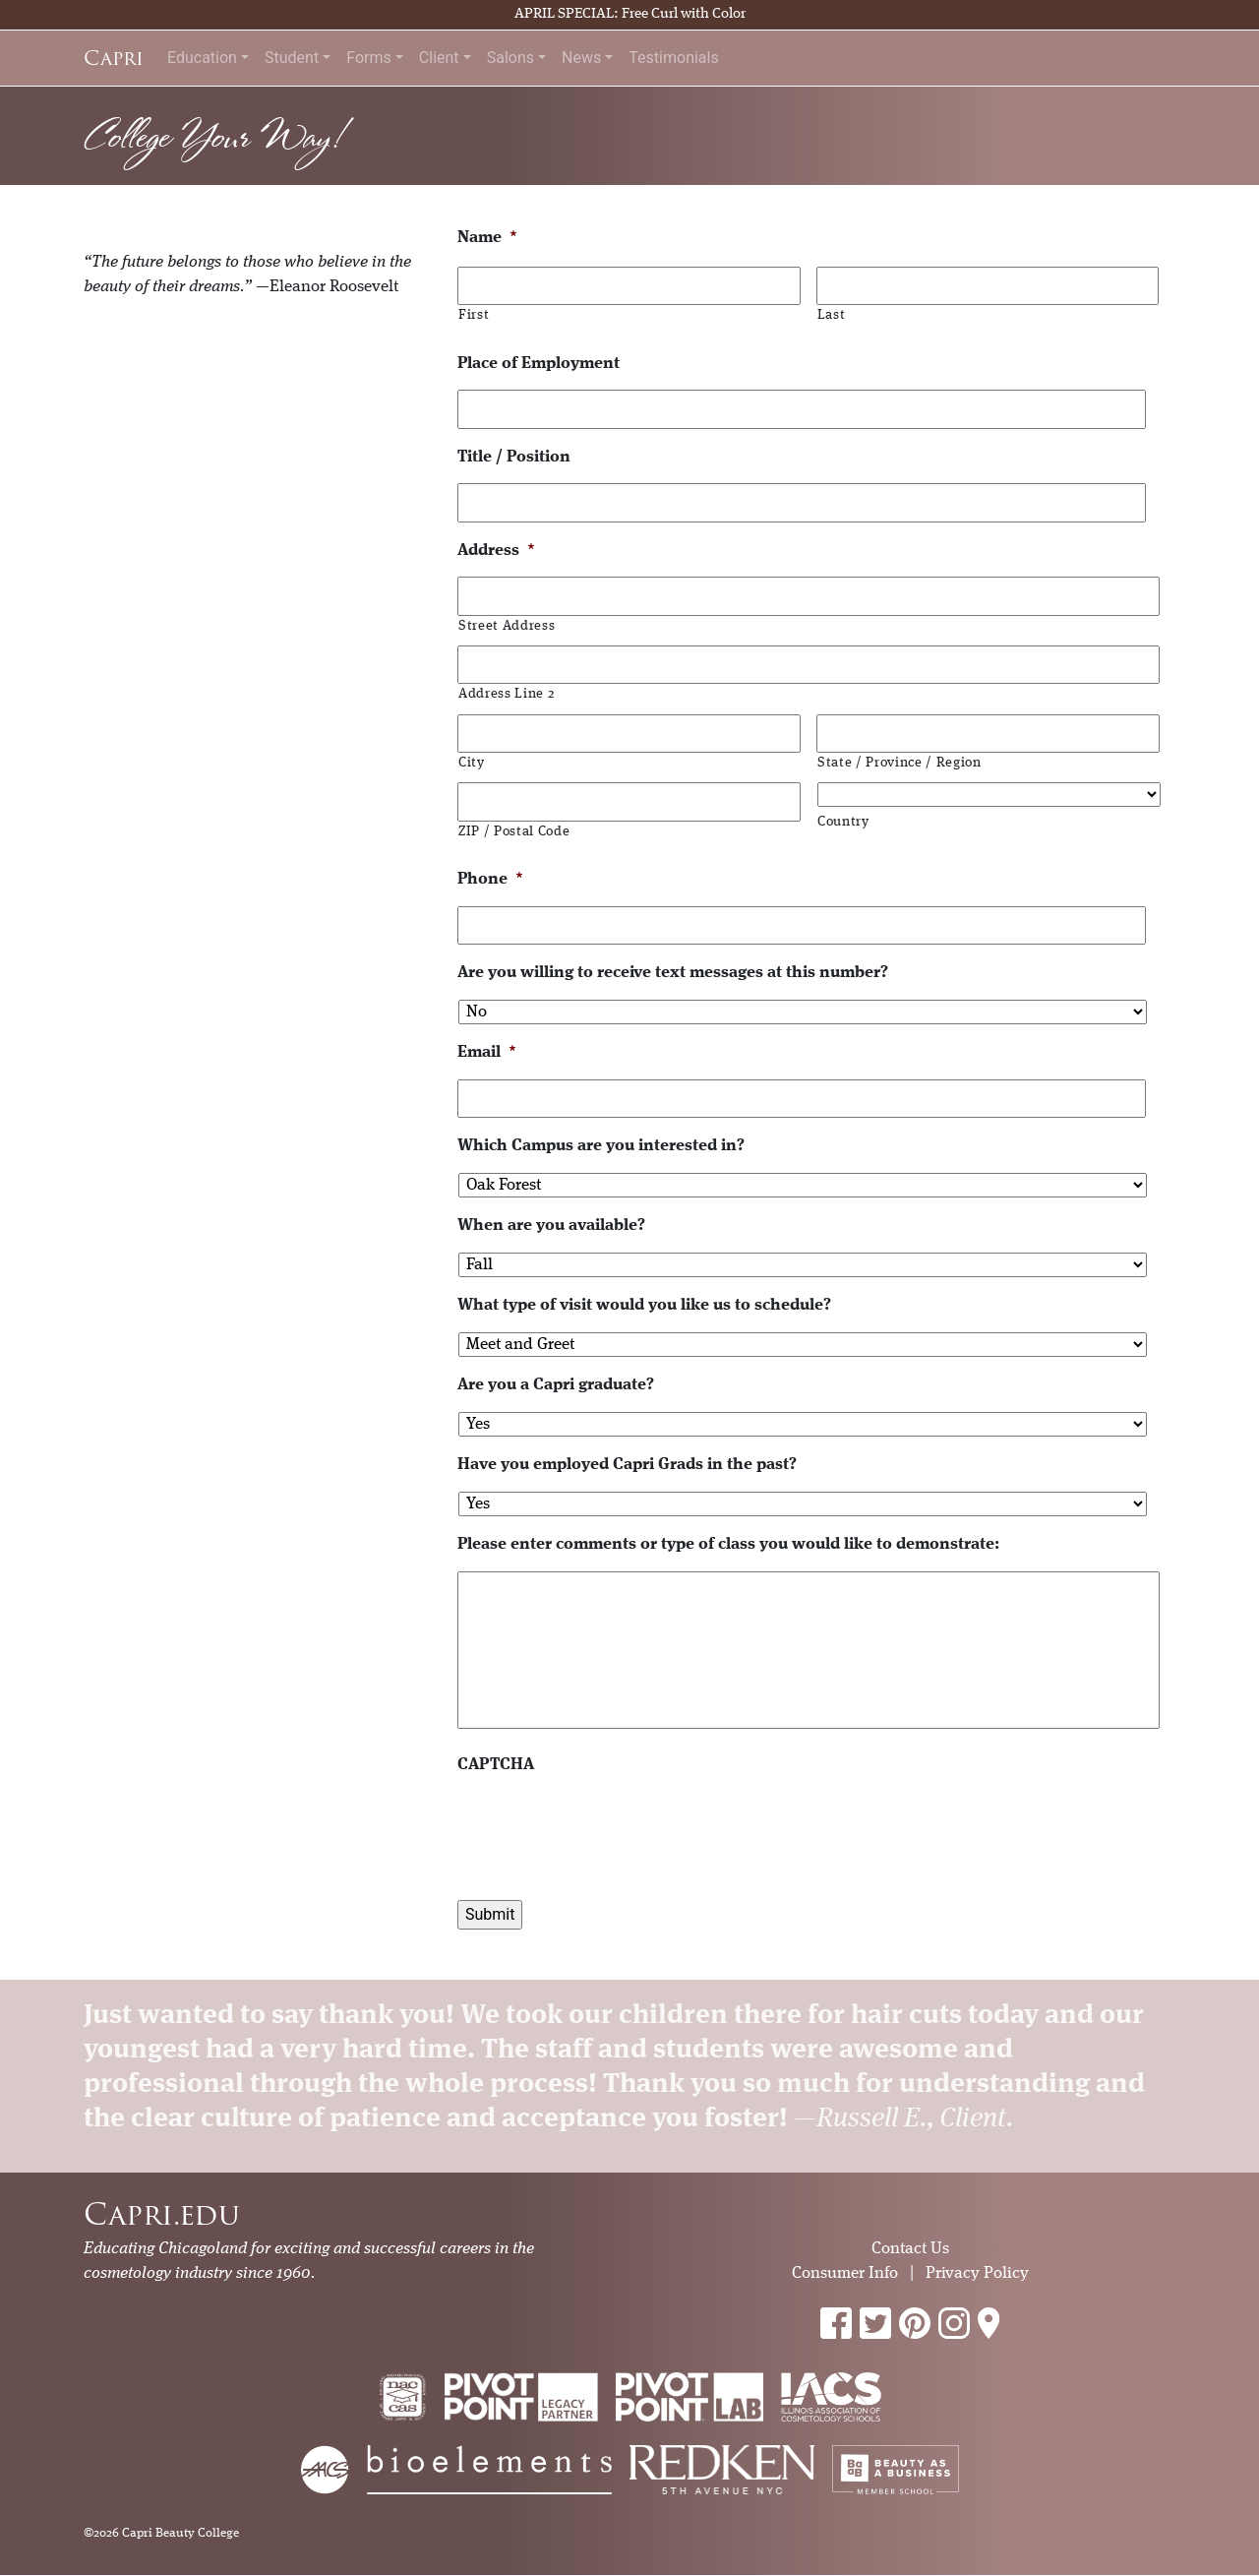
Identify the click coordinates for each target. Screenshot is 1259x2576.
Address (496, 550)
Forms (368, 57)
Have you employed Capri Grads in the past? (627, 1464)
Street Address (506, 626)
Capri (114, 58)
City (471, 763)
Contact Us (910, 2248)
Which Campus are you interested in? (601, 1145)
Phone (490, 879)
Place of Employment (538, 363)
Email (486, 1052)
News (581, 57)
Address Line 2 (506, 694)
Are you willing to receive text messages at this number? (672, 972)
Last (831, 315)
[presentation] (606, 1830)
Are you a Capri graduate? (555, 1385)
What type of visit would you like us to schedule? (644, 1305)
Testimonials (673, 57)
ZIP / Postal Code (514, 832)
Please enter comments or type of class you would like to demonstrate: (728, 1544)
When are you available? (551, 1225)
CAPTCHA (495, 1764)
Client (439, 57)
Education (202, 57)
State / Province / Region (899, 763)
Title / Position (513, 457)
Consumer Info (845, 2273)
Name (487, 237)
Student (292, 57)
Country (843, 822)
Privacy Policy (977, 2273)
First (473, 315)
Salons (510, 57)
